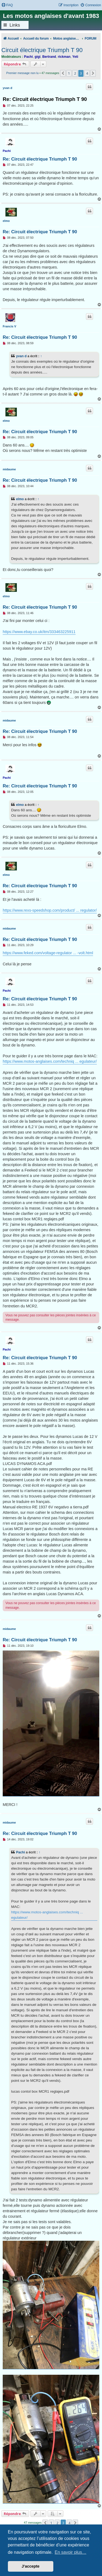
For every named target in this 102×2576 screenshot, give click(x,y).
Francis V (9, 326)
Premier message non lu (22, 73)
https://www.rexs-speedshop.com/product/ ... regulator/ (50, 910)
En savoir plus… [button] (70, 2552)
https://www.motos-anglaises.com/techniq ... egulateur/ (50, 1061)
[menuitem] (7, 5)
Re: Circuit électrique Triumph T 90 (45, 99)
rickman (64, 57)
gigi (38, 57)
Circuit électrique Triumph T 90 (42, 50)
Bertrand (49, 57)
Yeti (75, 57)
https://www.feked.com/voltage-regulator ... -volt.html (48, 953)
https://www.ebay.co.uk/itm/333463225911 (39, 632)
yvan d (7, 88)
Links (15, 25)
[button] (63, 73)
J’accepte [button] (31, 2566)
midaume (9, 469)
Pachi (28, 57)
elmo (6, 220)
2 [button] (75, 73)
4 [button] (87, 73)
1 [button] (69, 73)
